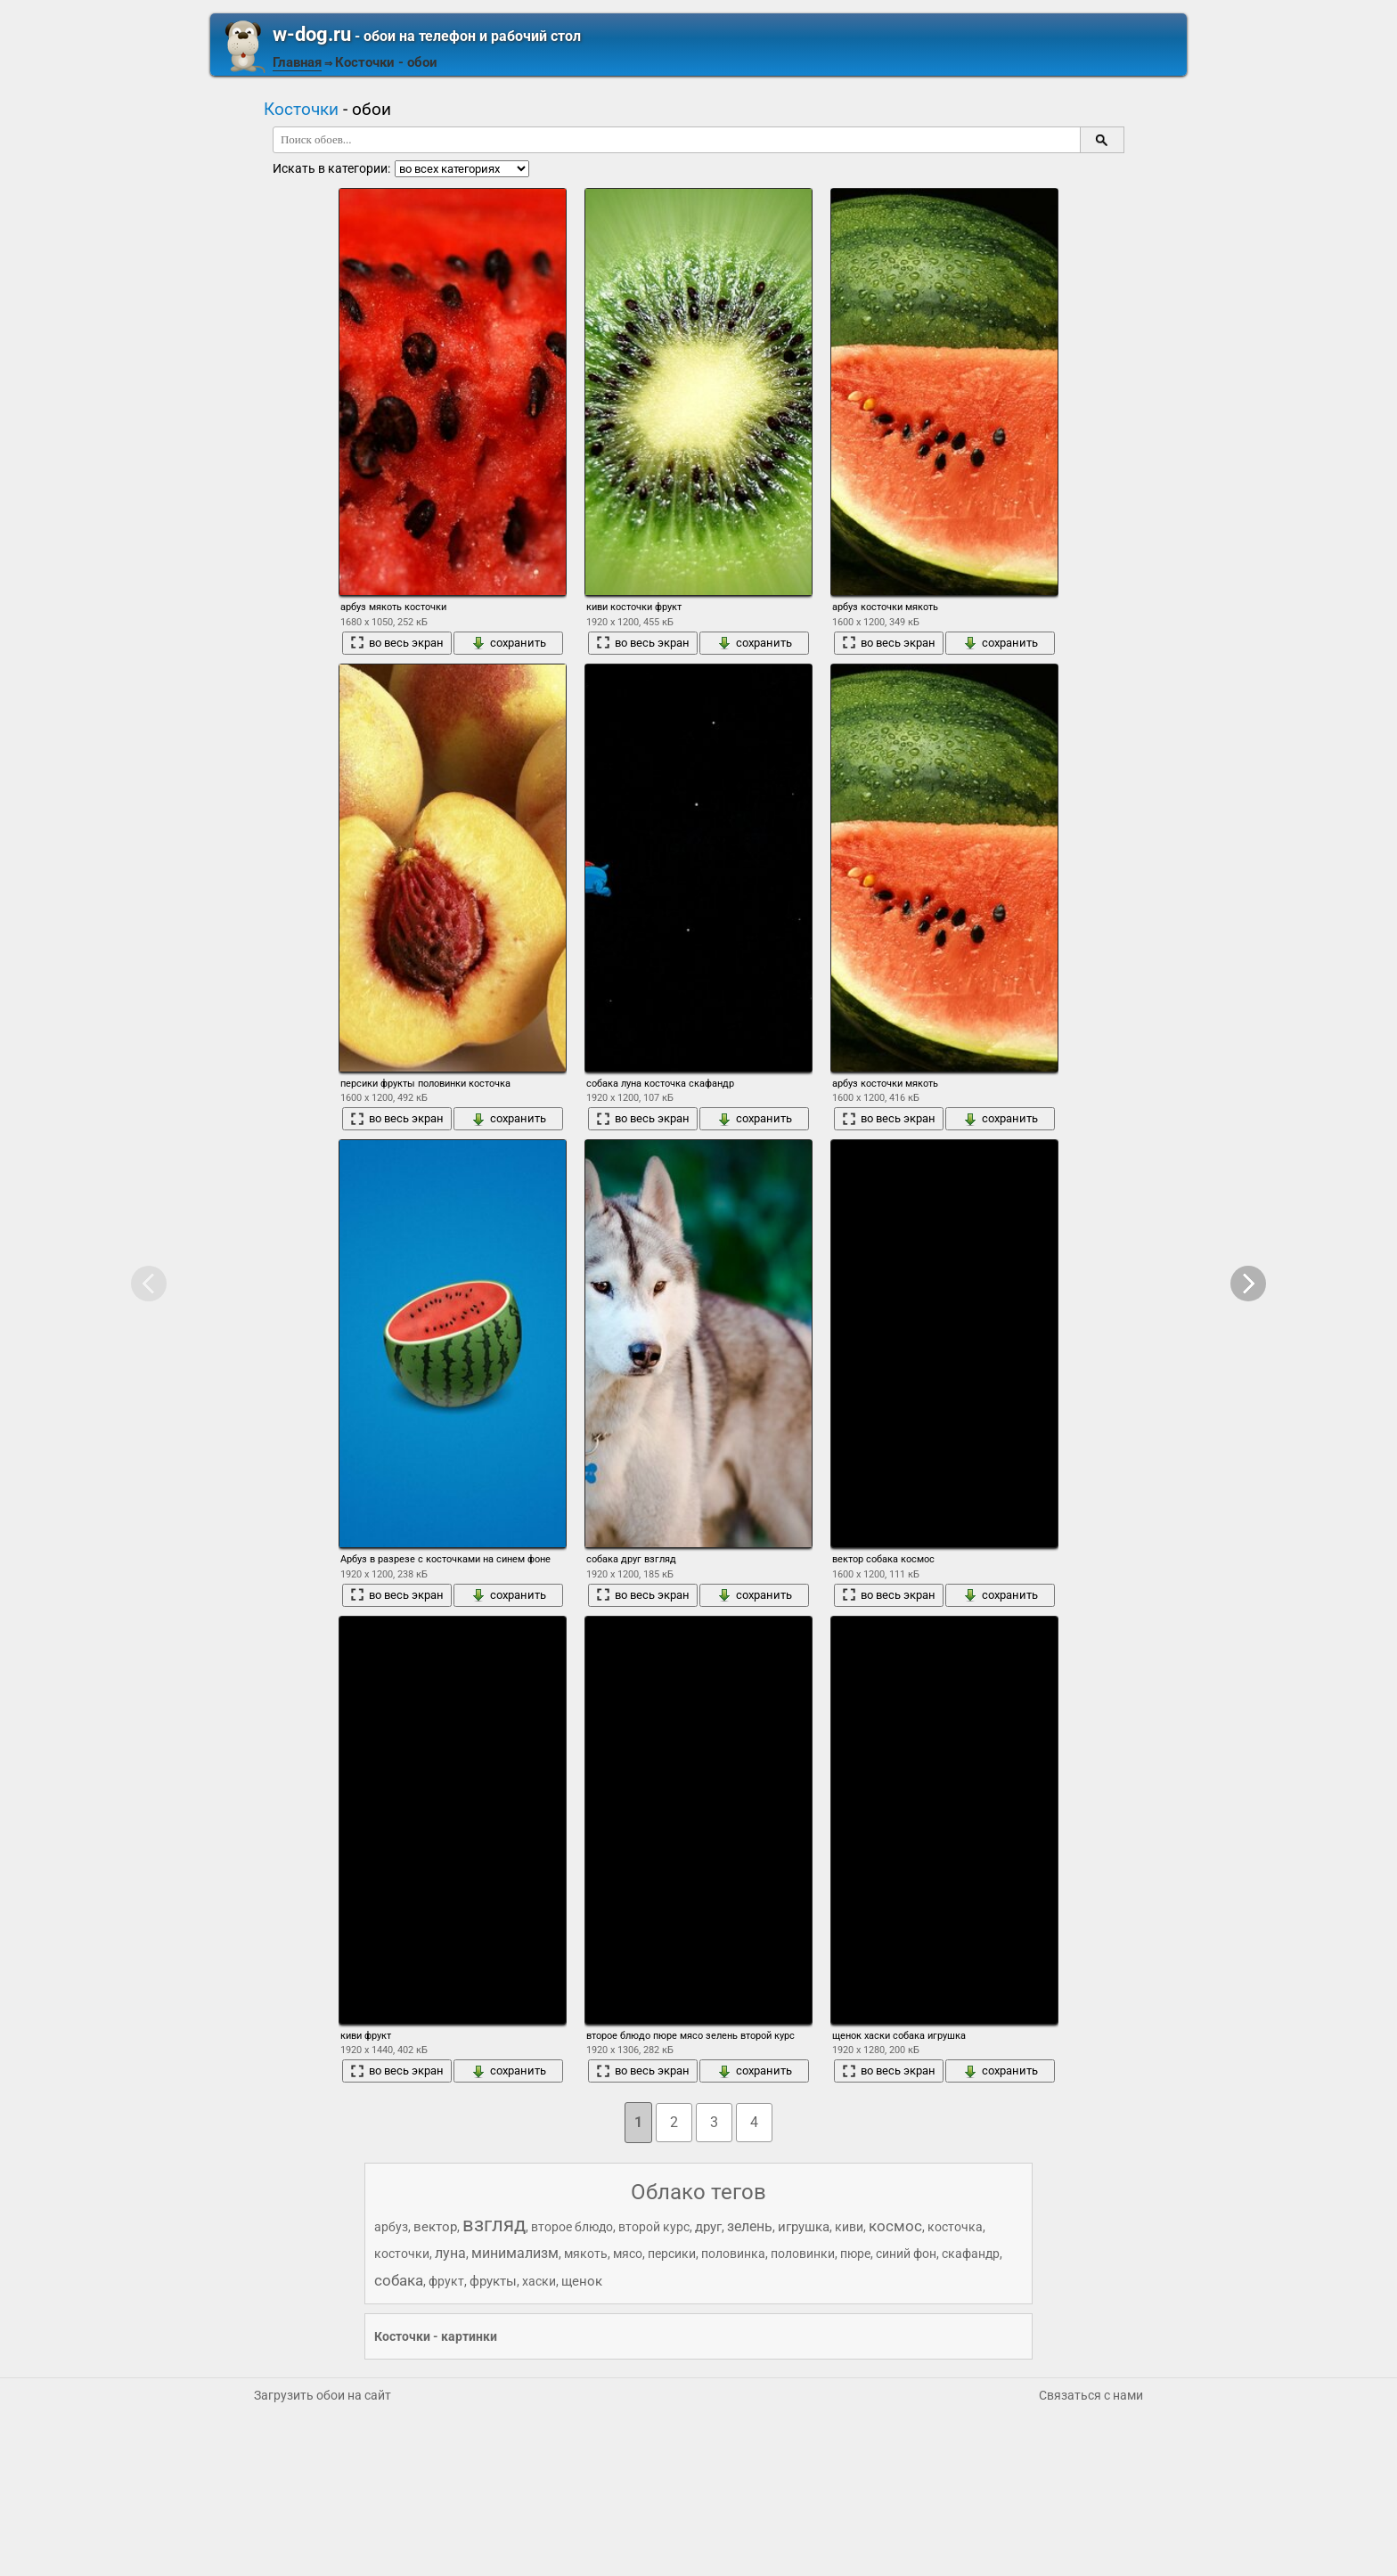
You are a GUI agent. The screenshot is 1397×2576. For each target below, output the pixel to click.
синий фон (906, 2253)
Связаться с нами (1091, 2395)
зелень (749, 2226)
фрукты (493, 2281)
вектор (435, 2227)
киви (849, 2227)
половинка (733, 2253)
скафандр (971, 2253)
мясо (627, 2253)
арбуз (391, 2227)
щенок (581, 2281)
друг (708, 2227)
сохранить (508, 643)
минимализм (515, 2253)
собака (398, 2280)
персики (672, 2253)
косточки (401, 2253)
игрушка (803, 2227)
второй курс (654, 2227)
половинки (803, 2253)
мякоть (586, 2253)
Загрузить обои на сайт (322, 2395)
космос (895, 2226)
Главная (297, 62)
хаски (539, 2281)
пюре (855, 2253)
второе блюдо (572, 2227)
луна (450, 2253)
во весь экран (397, 643)
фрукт (446, 2281)
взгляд (494, 2224)
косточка (955, 2227)
